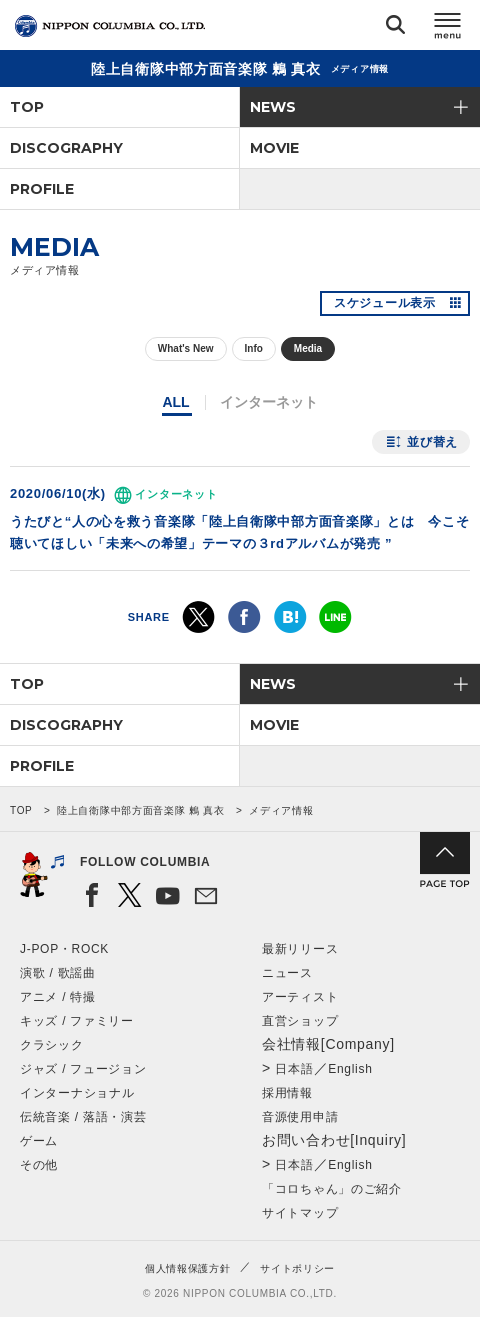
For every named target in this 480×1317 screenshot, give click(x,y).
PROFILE (42, 189)
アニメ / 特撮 (58, 997)
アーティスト (300, 997)
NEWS (273, 107)
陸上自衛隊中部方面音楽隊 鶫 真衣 (140, 810)
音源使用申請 (300, 1117)
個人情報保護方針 (188, 1268)
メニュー (448, 28)
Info (254, 348)
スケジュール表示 (385, 303)
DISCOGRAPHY (66, 148)
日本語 (294, 1069)
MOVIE (274, 148)
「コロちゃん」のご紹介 (332, 1189)
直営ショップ (300, 1021)
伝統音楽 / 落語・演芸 (83, 1117)
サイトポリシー (297, 1268)
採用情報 (287, 1093)
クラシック (52, 1045)
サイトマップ (300, 1213)
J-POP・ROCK (64, 949)
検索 (395, 28)
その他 (39, 1165)
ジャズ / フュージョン (83, 1069)
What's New (186, 348)
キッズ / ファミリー (77, 1021)
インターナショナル (77, 1093)
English (350, 1069)
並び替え (432, 442)
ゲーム (39, 1141)
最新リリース (300, 949)
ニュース (287, 973)
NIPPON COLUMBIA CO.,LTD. (110, 26)
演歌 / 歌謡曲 (58, 973)
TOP (27, 107)
